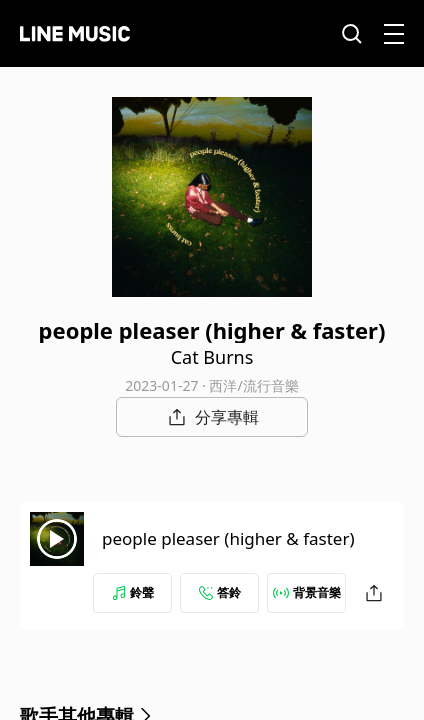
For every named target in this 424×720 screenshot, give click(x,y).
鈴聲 (133, 592)
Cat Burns (212, 357)
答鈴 (220, 592)
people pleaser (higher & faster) (228, 538)
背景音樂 (307, 592)
